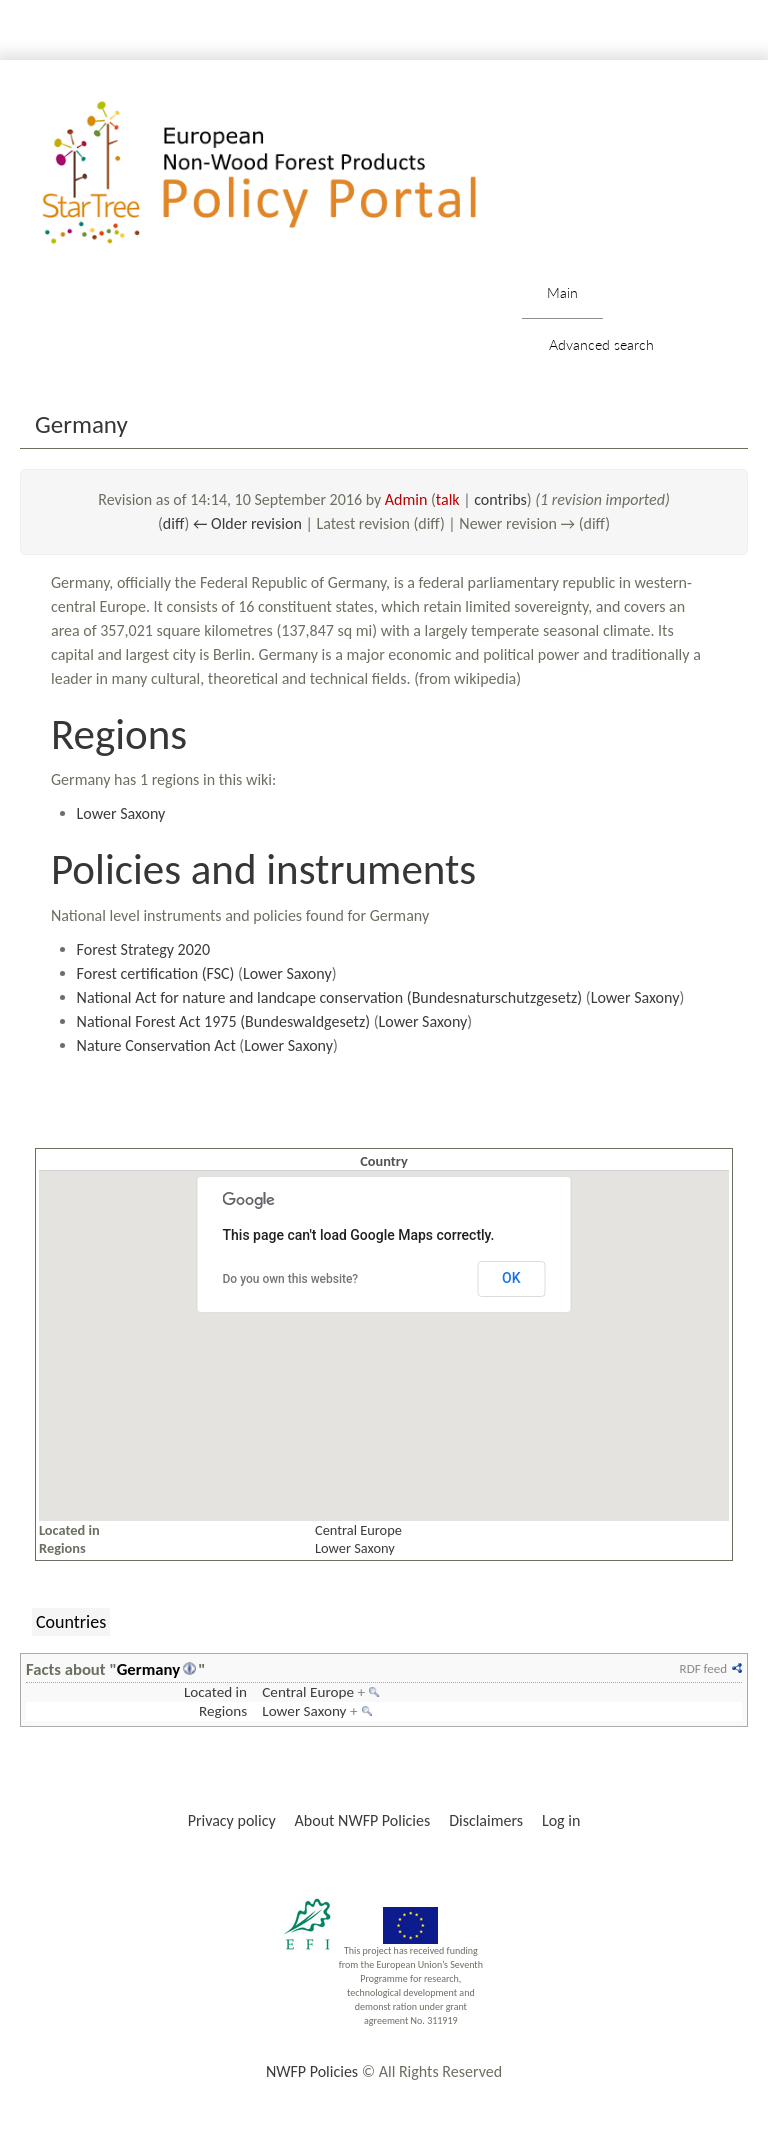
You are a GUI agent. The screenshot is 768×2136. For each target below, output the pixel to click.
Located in (215, 1692)
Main (562, 292)
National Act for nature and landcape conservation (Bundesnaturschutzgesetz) (330, 997)
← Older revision (247, 523)
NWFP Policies (312, 2071)
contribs (500, 499)
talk (448, 499)
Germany (148, 1669)
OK (511, 1278)
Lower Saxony (121, 813)
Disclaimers (486, 1820)
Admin (406, 499)
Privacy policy (232, 1820)
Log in (561, 1820)
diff (174, 523)
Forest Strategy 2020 (143, 949)
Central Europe (358, 1530)
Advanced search (601, 344)
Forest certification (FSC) (156, 973)
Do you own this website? (291, 1279)
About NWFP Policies (363, 1820)
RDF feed (703, 1668)
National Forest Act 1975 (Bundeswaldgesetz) (224, 1021)
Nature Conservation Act (156, 1045)
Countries (71, 1622)
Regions (223, 1711)
